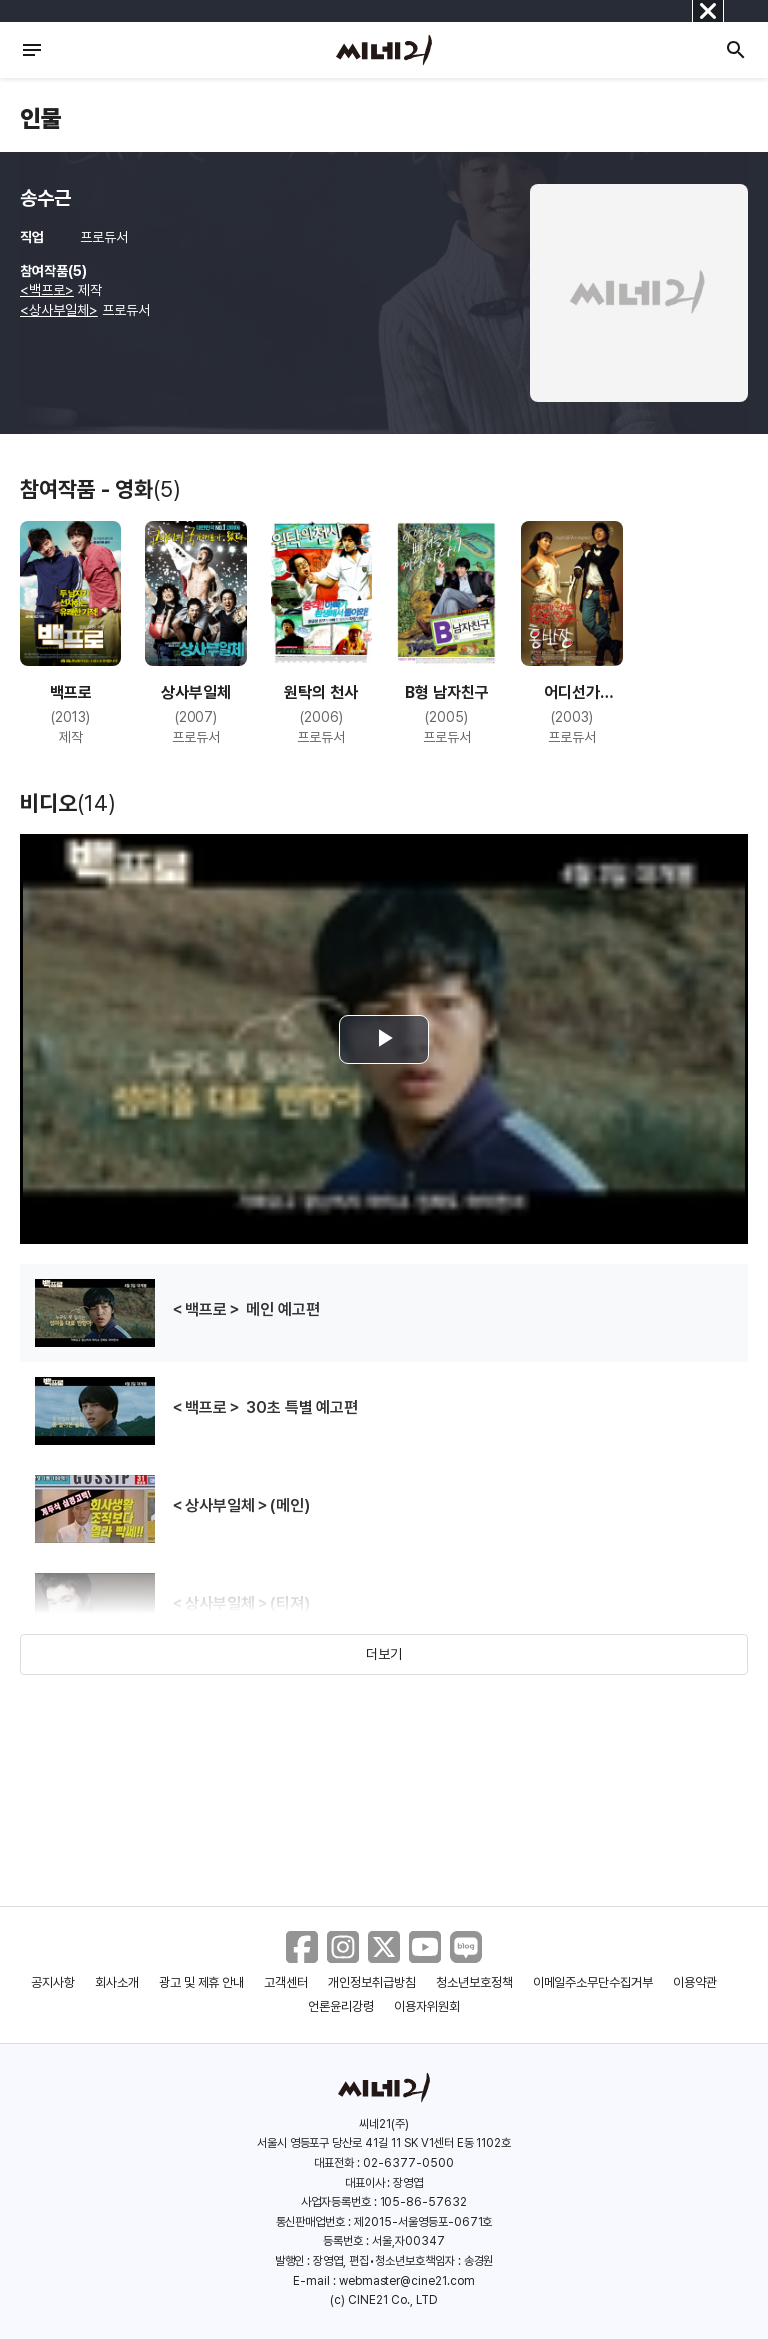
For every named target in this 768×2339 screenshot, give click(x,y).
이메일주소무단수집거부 (593, 1982)
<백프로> (47, 290)
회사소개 (117, 1982)
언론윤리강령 (341, 2006)
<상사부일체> (59, 310)
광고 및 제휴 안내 (202, 1982)
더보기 (384, 1654)
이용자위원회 (427, 2006)
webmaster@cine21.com (407, 2281)
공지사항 (53, 1982)
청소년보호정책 (474, 1982)
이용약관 (695, 1982)
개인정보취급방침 (372, 1982)
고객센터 (286, 1982)
